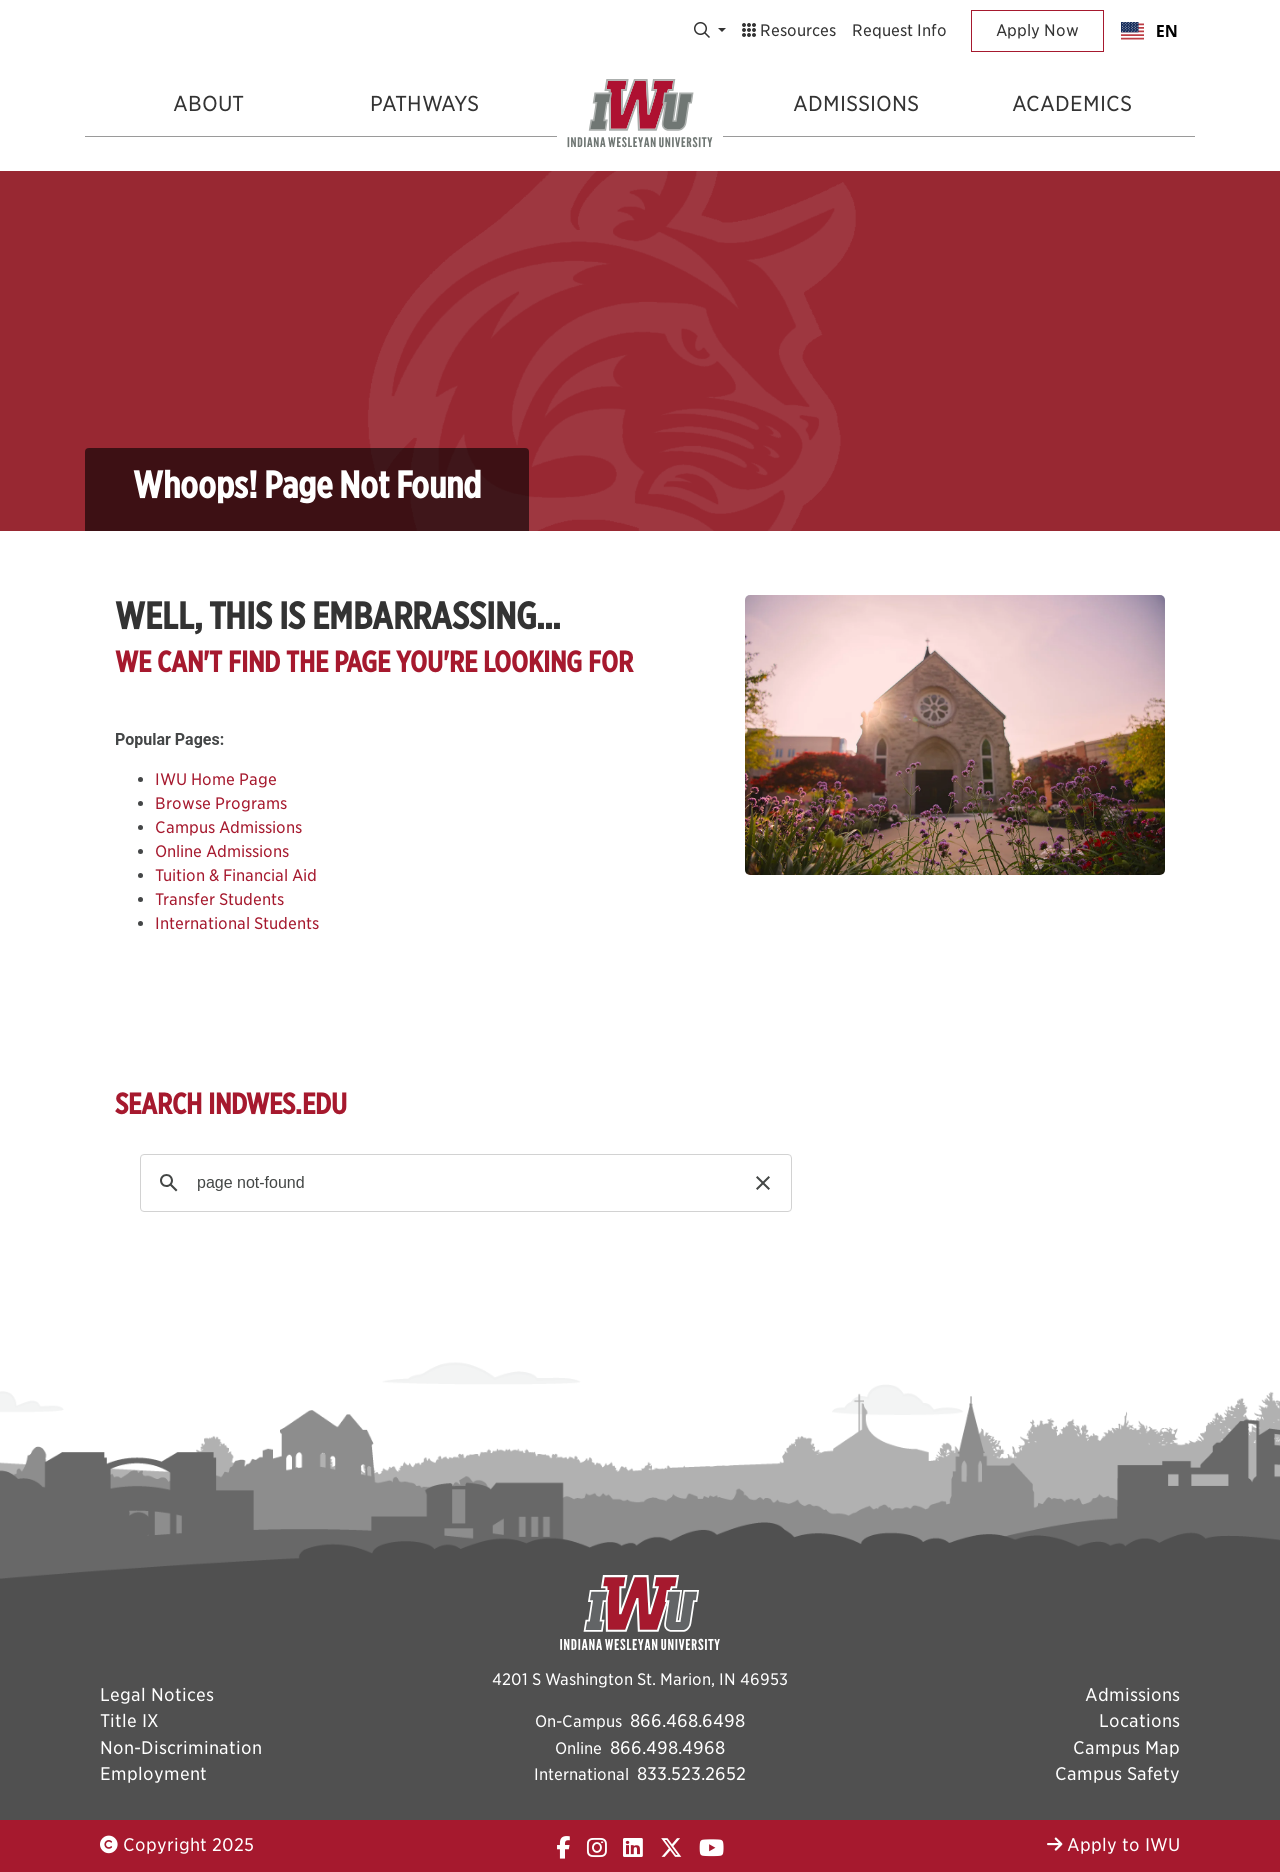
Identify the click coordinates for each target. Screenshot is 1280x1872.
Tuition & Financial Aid (236, 875)
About (208, 103)
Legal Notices (157, 1694)
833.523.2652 (691, 1773)
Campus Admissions (228, 827)
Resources (789, 30)
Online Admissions (222, 851)
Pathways (424, 103)
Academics (1072, 103)
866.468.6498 (687, 1720)
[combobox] (1149, 31)
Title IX (129, 1720)
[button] (763, 1183)
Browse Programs (221, 803)
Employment (153, 1773)
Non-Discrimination (181, 1747)
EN (1149, 31)
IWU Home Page (216, 779)
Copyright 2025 (177, 1844)
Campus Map (1126, 1747)
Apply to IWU (1113, 1844)
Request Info (899, 30)
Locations (1139, 1720)
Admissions (856, 103)
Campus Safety (1117, 1773)
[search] (463, 1183)
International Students (237, 923)
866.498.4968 (667, 1747)
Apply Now (1037, 30)
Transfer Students (219, 899)
